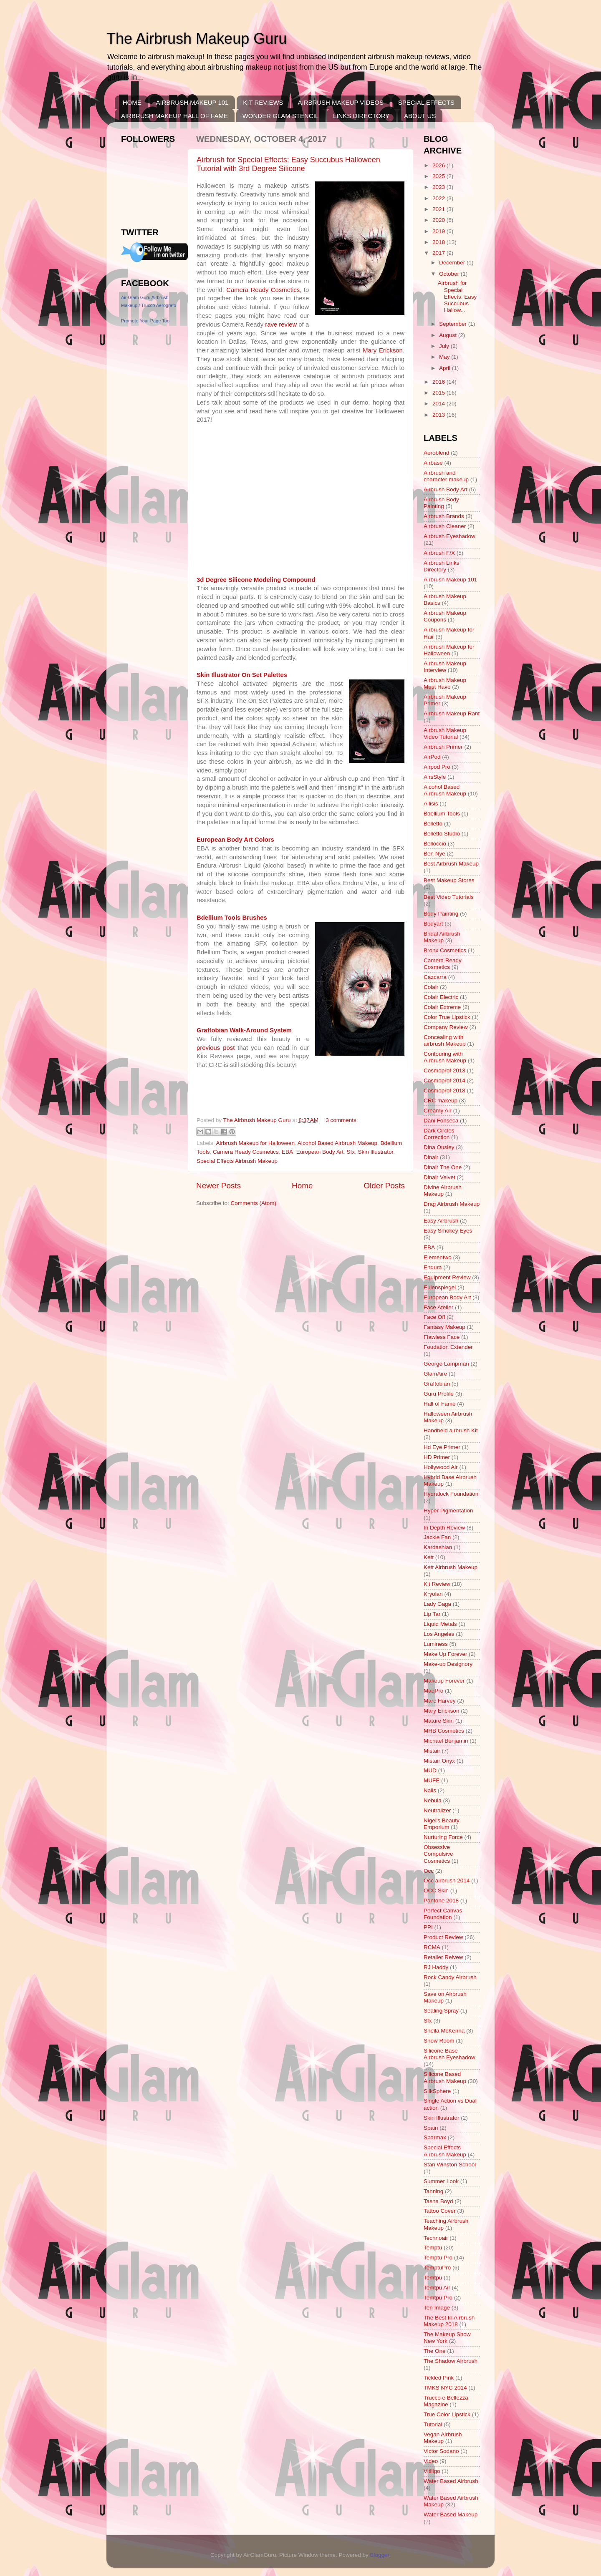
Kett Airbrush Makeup (450, 1567)
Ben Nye (434, 853)
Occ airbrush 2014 (447, 1880)
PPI (428, 1927)
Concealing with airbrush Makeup (445, 1040)
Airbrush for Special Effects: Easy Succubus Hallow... (457, 296)
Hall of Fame (440, 1404)
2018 (439, 242)
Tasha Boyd (438, 2201)
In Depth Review (444, 1527)
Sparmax (435, 2137)
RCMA (432, 1947)
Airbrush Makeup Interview (445, 666)
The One (435, 2351)
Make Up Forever (445, 1654)
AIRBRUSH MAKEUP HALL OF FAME (174, 115)
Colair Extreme (442, 1007)
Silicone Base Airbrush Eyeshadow (449, 2054)
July (445, 346)
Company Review (446, 1027)
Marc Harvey (440, 1701)
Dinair (431, 1157)
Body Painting (441, 914)
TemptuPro (437, 2267)
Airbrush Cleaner (445, 526)
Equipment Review (447, 1277)
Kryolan (433, 1594)
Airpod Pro (437, 767)
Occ (429, 1871)
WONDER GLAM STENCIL (280, 115)
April (445, 368)
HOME (132, 102)
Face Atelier (438, 1307)
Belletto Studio (442, 833)
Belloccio (435, 843)
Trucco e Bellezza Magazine (446, 2401)
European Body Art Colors (235, 839)
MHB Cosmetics (444, 1731)
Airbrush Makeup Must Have (445, 683)
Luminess (436, 1644)
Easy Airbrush (441, 1221)
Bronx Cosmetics (445, 950)
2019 (439, 231)
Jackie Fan (437, 1537)
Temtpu (433, 2277)
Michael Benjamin (446, 1741)
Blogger (379, 2555)
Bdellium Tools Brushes (232, 917)
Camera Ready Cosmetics (263, 290)
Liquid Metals (440, 1624)
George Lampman (446, 1364)
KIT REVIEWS (263, 102)
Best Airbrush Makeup (451, 863)
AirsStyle (435, 777)
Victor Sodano (441, 2451)
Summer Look (441, 2181)
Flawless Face (442, 1337)
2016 (439, 382)
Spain (431, 2128)
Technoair (436, 2238)
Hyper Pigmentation (448, 1510)
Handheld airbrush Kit (451, 1430)
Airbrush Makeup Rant (452, 713)
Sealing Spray (441, 2010)
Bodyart (433, 924)
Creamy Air (438, 1110)
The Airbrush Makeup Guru (196, 38)
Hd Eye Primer (442, 1447)
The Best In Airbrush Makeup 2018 (449, 2320)
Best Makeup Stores (449, 880)
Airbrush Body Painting (441, 502)
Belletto (433, 823)
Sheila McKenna (444, 2031)
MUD (430, 1770)
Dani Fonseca (441, 1120)
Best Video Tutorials (449, 897)
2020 (439, 220)
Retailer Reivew (443, 1957)
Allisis (431, 803)
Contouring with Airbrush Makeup (445, 1057)
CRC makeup (440, 1100)
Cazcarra (435, 977)
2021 (439, 209)
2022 (439, 198)
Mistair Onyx (439, 1761)
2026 (439, 165)
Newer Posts (218, 1185)
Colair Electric (441, 997)
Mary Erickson (383, 350)
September (453, 324)
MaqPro (433, 1691)
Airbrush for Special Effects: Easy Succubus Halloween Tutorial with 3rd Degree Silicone (288, 164)
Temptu (433, 2247)
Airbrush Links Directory (442, 566)
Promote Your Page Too (145, 320)
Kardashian (438, 1547)
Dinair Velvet (439, 1177)
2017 (439, 253)
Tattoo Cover (440, 2211)
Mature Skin (439, 1721)
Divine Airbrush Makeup (443, 1190)
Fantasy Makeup (444, 1327)
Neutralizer (437, 1810)
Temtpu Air (437, 2287)
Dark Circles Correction (439, 1133)
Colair (431, 987)
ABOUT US (420, 115)
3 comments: (342, 1120)
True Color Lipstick (447, 2414)
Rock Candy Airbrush (450, 1977)
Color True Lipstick (447, 1017)
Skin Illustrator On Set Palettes (242, 675)
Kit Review (437, 1584)
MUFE (431, 1780)
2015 (439, 393)
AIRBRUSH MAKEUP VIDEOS (341, 102)
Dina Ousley (439, 1147)
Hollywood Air (441, 1467)
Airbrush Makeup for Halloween (255, 1143)
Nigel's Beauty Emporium (442, 1823)
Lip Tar (432, 1614)
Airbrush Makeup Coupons (445, 616)
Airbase (433, 463)
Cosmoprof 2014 (444, 1080)
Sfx (350, 1152)
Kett (429, 1557)
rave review (281, 324)
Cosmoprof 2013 (444, 1070)
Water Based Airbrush (451, 2481)
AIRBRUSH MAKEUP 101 (192, 102)
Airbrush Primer (443, 747)
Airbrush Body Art (445, 489)
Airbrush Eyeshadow (449, 536)
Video (431, 2461)
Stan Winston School (450, 2164)
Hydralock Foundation (451, 1494)
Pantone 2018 (441, 1900)
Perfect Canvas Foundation (443, 1913)
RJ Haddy (436, 1967)
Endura (433, 1267)
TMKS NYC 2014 (445, 2388)
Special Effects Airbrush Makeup (237, 1161)
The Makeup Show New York (447, 2337)
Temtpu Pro (438, 2297)
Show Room (439, 2041)
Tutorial (433, 2424)
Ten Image (437, 2307)
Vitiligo (432, 2471)
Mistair (432, 1751)
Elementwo (438, 1257)
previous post (216, 1047)
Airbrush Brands (444, 516)
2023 (439, 187)
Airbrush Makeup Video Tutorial (445, 733)
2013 (439, 415)
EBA (287, 1152)
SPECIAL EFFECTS (426, 102)
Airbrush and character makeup (446, 476)
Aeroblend (436, 453)
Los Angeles (439, 1634)
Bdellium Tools (442, 813)
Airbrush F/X (439, 553)
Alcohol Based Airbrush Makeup (337, 1143)
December (453, 262)
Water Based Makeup (450, 2514)
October (450, 274)
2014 (439, 403)
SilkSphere (437, 2091)
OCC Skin (436, 1890)
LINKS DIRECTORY (361, 115)
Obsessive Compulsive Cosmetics (438, 1854)
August (448, 335)
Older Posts (384, 1185)
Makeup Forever (444, 1681)
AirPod (432, 757)
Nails (430, 1790)
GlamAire (435, 1374)
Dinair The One (443, 1167)
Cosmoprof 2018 (444, 1090)
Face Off (434, 1317)
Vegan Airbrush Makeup (443, 2437)
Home (302, 1185)
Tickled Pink (439, 2378)
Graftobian (437, 1384)
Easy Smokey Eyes (448, 1231)
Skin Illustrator (376, 1152)
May (445, 357)
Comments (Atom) (254, 1203)
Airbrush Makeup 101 (450, 579)
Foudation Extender (448, 1347)
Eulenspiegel (440, 1287)
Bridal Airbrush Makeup (442, 937)
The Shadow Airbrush (450, 2361)
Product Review (443, 1937)
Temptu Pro (438, 2257)
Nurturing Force (443, 1837)
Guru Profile (439, 1394)
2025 (439, 176)
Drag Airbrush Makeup (452, 1204)
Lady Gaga (437, 1604)
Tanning (433, 2191)
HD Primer (437, 1457)
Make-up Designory (448, 1664)
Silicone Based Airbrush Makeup (445, 2077)
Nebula (433, 1800)
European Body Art (319, 1152)
